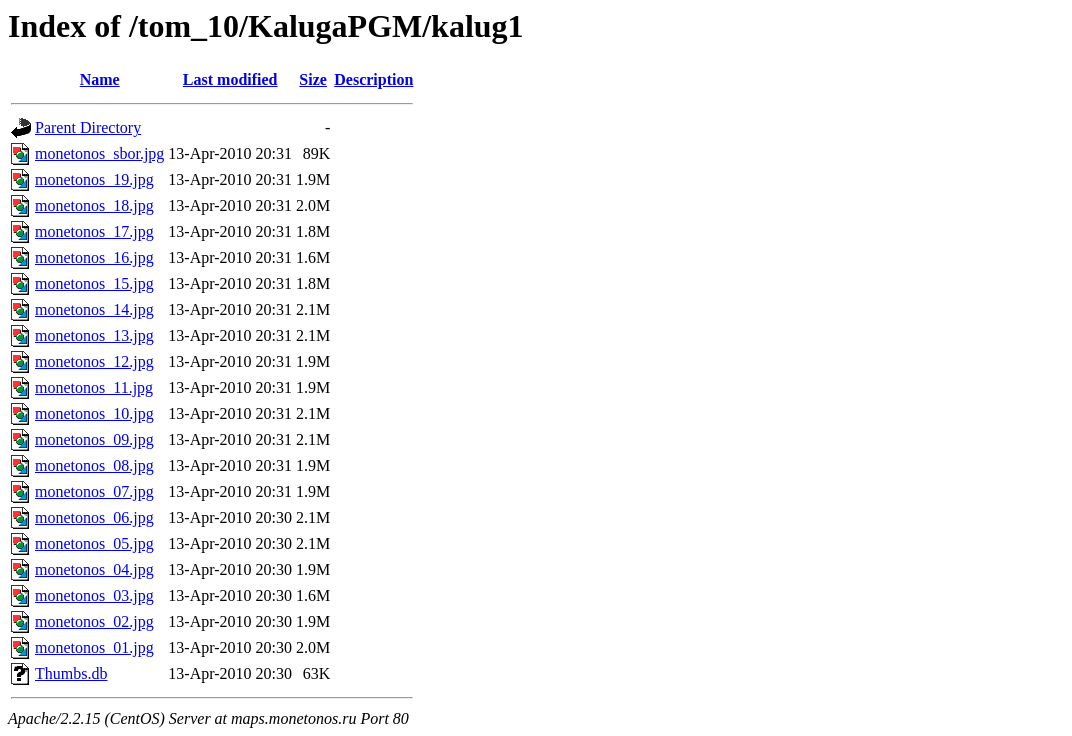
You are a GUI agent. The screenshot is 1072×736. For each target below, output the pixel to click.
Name (100, 79)
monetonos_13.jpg (94, 335)
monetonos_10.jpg (94, 413)
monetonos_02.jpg (94, 621)
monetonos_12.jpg (94, 361)
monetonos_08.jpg (94, 465)
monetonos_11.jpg (94, 387)
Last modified (230, 79)
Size (313, 79)
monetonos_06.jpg (94, 517)
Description (373, 79)
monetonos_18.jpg (94, 205)
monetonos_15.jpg (94, 283)
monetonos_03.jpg (94, 595)
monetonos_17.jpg (94, 231)
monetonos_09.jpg (94, 439)
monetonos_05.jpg (94, 543)
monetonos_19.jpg (94, 179)
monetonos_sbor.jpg (99, 153)
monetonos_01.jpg (94, 647)
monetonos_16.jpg (94, 257)
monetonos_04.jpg (94, 569)
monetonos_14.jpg (94, 309)
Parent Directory (88, 127)
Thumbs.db (71, 673)
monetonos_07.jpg (94, 491)
